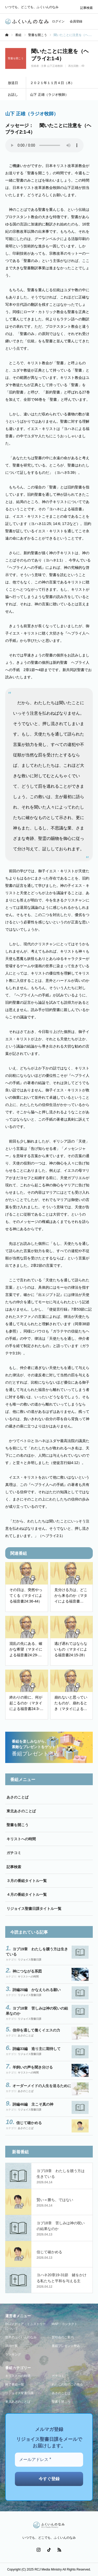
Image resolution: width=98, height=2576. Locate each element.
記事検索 (86, 8)
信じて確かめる (29, 2123)
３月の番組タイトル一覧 (27, 1881)
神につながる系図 (27, 1971)
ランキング (13, 2354)
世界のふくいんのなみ (21, 2337)
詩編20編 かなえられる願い (37, 1990)
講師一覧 (11, 2346)
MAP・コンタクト (64, 2324)
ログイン (58, 21)
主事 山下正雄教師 (52, 65)
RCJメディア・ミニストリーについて (25, 2326)
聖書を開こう (17, 1825)
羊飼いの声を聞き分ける (33, 2067)
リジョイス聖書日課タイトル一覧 (34, 1908)
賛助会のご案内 (63, 2337)
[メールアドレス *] (49, 2460)
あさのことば (17, 1797)
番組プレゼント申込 (66, 2346)
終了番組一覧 (14, 2384)
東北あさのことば (21, 1811)
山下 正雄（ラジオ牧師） (31, 113)
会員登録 (76, 21)
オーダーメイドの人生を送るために (42, 2086)
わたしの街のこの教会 (67, 2384)
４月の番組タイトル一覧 (27, 1894)
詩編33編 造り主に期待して (37, 2049)
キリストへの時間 (21, 1839)
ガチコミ (14, 1853)
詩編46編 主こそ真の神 (33, 2104)
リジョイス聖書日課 (29, 1959)
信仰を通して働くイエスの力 (36, 2030)
